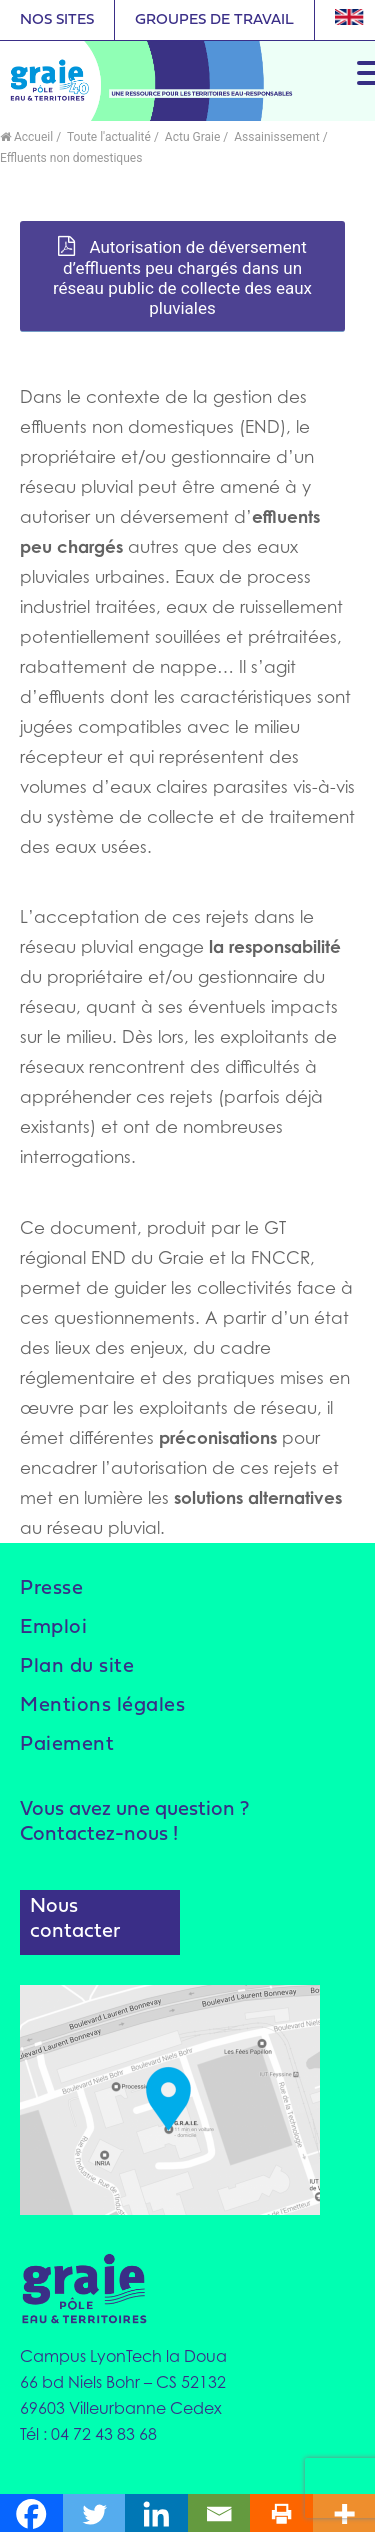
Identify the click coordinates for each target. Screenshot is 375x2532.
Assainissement (275, 137)
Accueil (26, 137)
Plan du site (77, 1667)
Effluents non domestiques (71, 158)
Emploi (53, 1628)
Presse (51, 1589)
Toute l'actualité (107, 137)
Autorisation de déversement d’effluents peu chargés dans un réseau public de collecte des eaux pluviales (182, 277)
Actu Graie (191, 137)
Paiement (67, 1745)
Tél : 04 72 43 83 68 (88, 2434)
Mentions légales (102, 1706)
